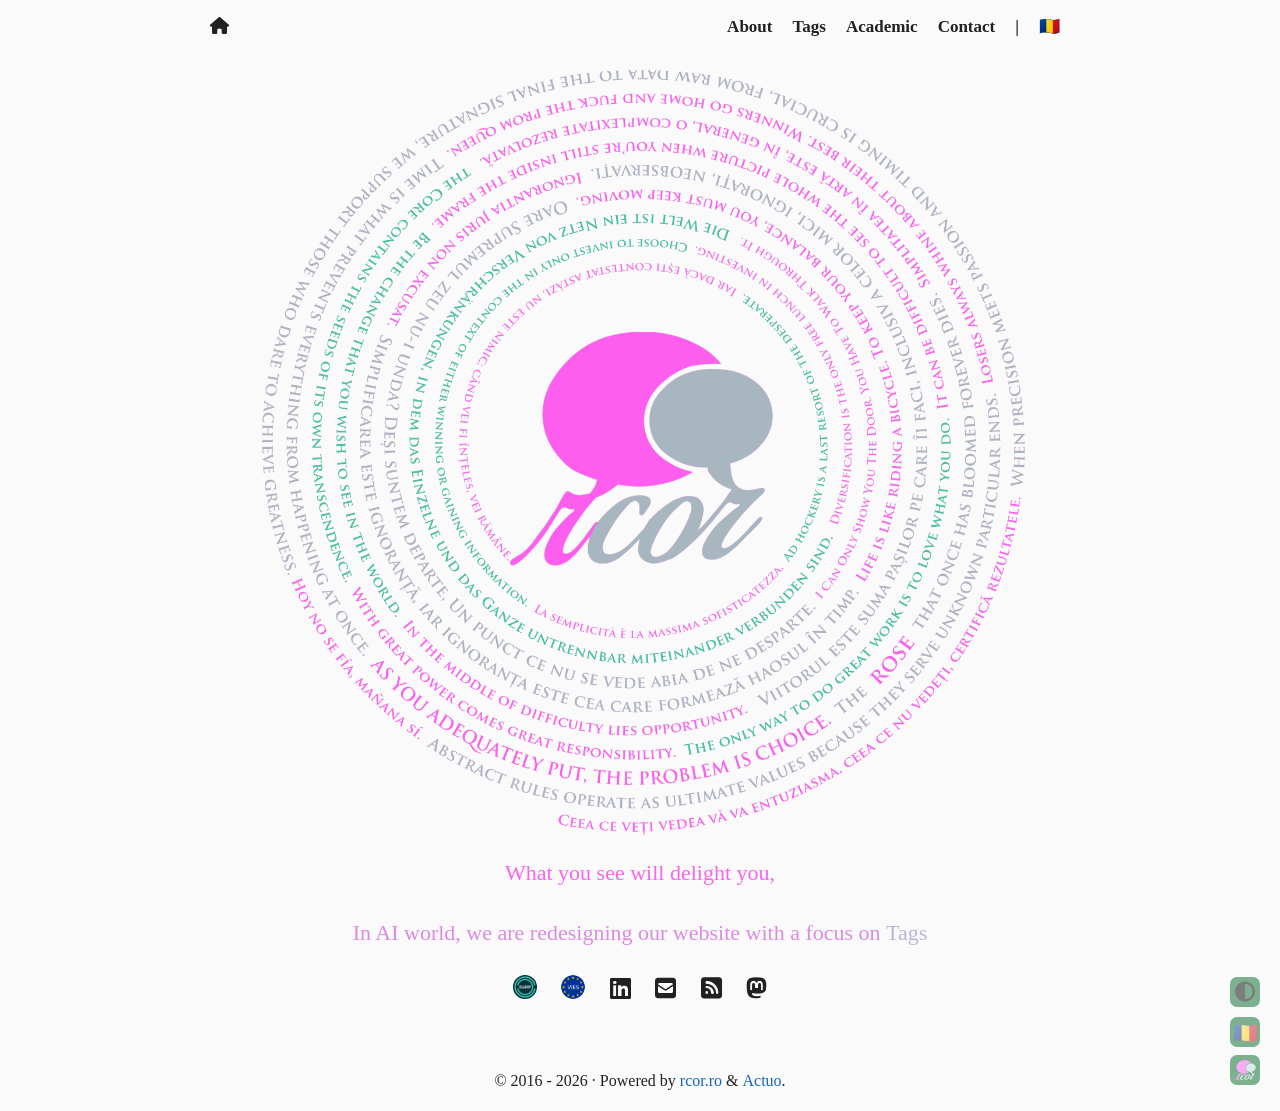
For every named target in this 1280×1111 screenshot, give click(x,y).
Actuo (762, 1080)
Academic (882, 26)
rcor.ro (701, 1080)
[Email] (665, 993)
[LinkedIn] (620, 993)
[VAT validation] (573, 993)
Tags (808, 26)
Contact (967, 26)
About (749, 26)
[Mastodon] (756, 993)
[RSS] (711, 993)
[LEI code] (525, 993)
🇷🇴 (1245, 1033)
